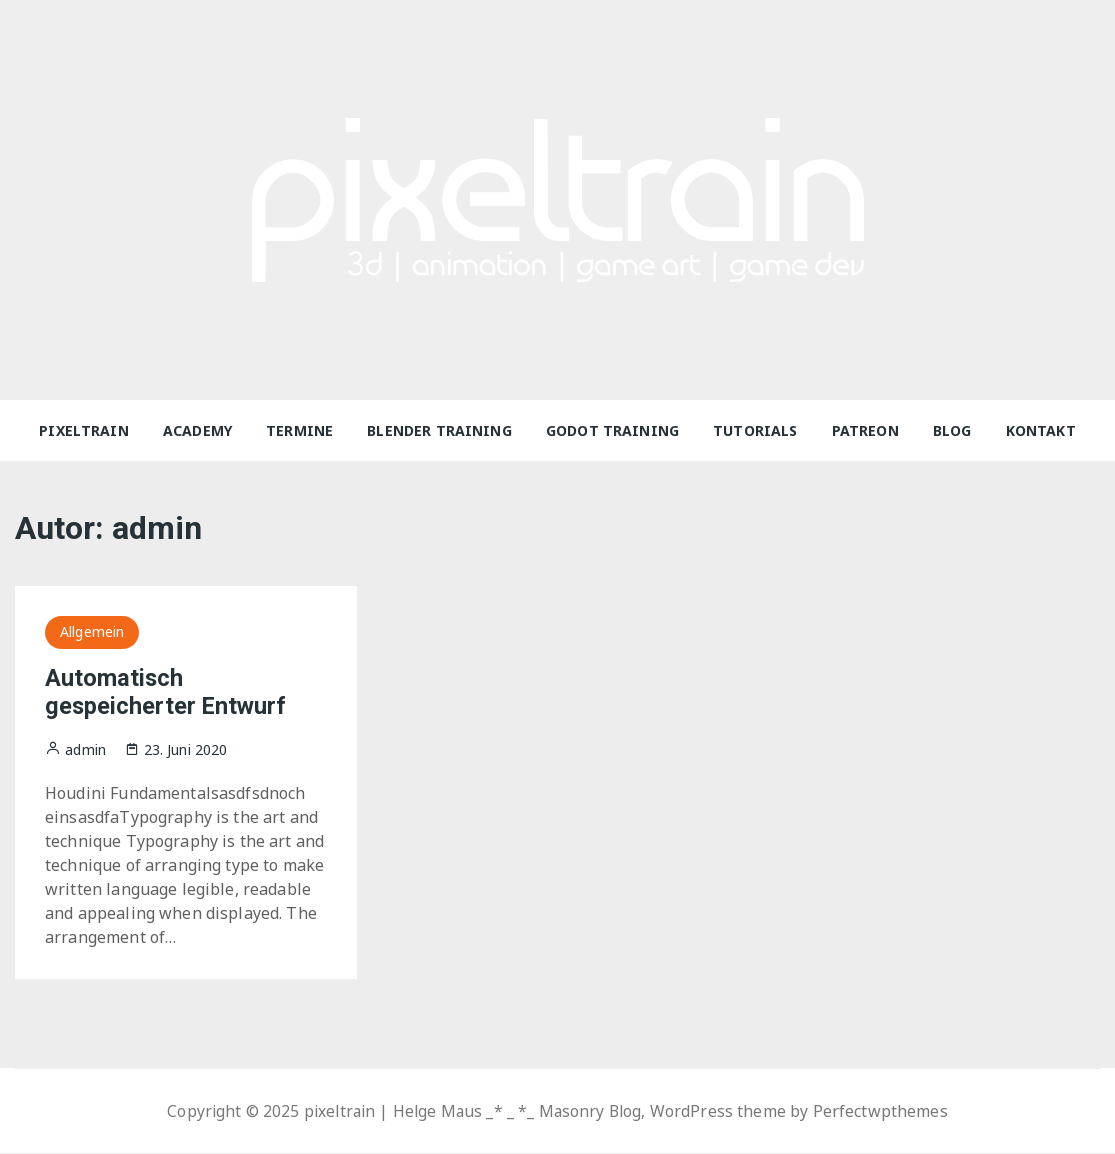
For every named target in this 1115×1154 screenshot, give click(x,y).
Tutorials (755, 430)
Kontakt (1041, 430)
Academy (197, 430)
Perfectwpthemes (885, 1112)
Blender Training (439, 430)
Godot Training (612, 430)
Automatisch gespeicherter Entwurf (167, 692)
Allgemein (92, 631)
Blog (952, 430)
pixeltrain (84, 430)
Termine (299, 430)
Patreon (865, 430)
